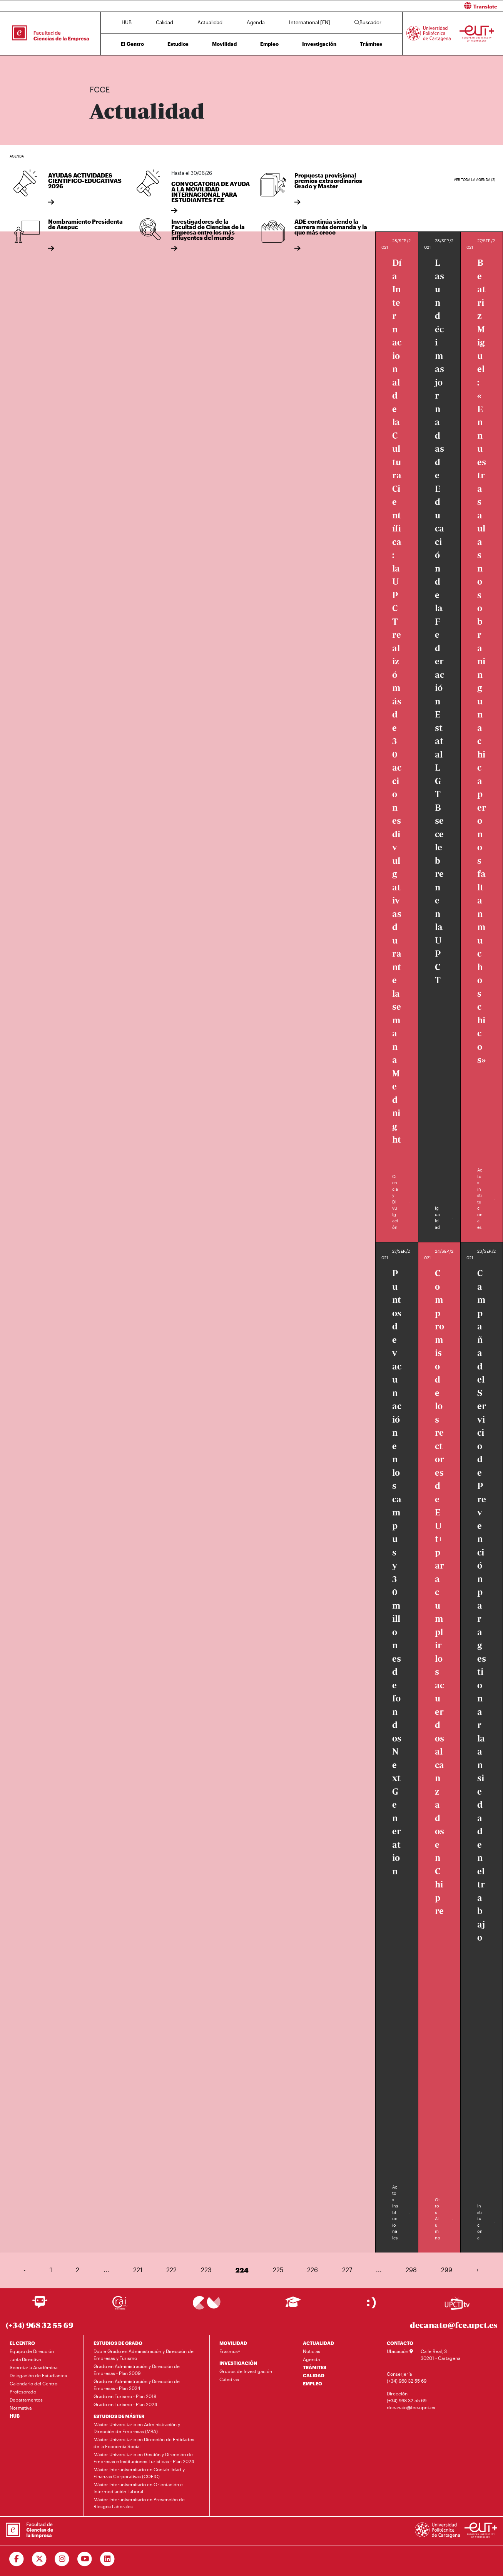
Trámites (371, 44)
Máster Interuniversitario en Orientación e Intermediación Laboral (138, 2488)
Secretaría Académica (33, 2367)
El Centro (132, 44)
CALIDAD (313, 2375)
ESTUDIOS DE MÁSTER (119, 2416)
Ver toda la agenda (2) (474, 180)
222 (171, 2269)
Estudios (178, 44)
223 (206, 2269)
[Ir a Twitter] (39, 2559)
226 (312, 2269)
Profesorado (23, 2391)
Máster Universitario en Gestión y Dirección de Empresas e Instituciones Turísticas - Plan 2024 (144, 2458)
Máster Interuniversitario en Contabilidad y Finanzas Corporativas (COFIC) (139, 2473)
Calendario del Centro (33, 2383)
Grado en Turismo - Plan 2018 (125, 2396)
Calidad (164, 22)
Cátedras (229, 2379)
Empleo (269, 44)
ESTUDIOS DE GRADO (118, 2343)
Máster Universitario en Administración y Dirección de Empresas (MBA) (137, 2428)
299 (446, 2269)
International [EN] (309, 22)
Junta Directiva (25, 2359)
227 (347, 2269)
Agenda (256, 22)
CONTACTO (400, 2343)
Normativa (21, 2407)
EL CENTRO (22, 2343)
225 (278, 2269)
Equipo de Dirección (32, 2351)
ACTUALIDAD (318, 2343)
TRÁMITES (314, 2367)
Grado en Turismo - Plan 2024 (125, 2404)
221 (137, 2269)
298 (411, 2269)
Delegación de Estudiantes (38, 2375)
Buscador (367, 22)
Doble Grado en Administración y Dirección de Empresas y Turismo (144, 2354)
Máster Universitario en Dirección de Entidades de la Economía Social (144, 2443)
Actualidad (209, 22)
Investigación (319, 44)
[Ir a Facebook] (17, 2559)
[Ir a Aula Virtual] (293, 2305)
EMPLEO (312, 2383)
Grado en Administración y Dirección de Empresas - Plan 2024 (137, 2384)
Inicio (96, 64)
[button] (380, 6)
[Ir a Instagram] (62, 2559)
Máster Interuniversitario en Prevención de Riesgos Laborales (139, 2503)
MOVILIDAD (233, 2343)
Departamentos (26, 2399)
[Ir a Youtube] (85, 2559)
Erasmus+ (229, 2351)
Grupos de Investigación (245, 2371)
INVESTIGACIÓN (238, 2363)
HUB (127, 22)
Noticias (311, 2351)
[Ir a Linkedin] (108, 2559)
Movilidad (224, 44)
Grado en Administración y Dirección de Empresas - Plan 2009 (137, 2369)
